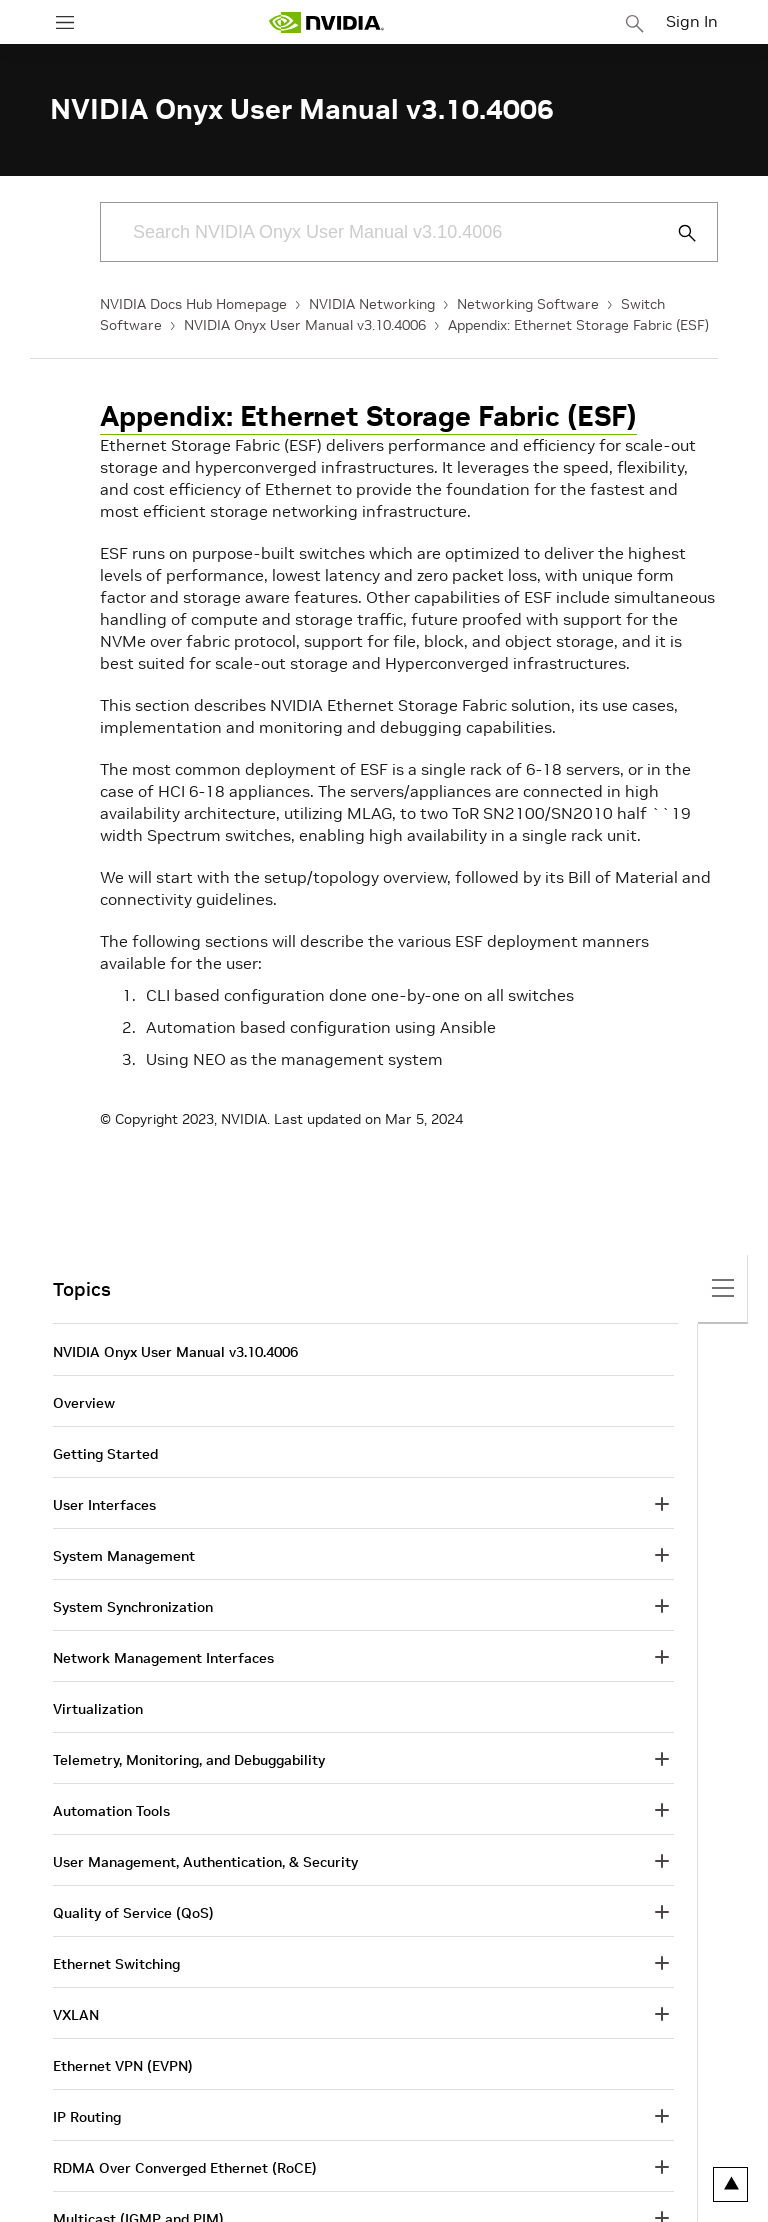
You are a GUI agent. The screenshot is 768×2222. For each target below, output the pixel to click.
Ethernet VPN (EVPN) (123, 2066)
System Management (124, 1556)
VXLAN (76, 2015)
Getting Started (105, 1454)
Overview (84, 1403)
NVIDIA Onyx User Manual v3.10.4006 (305, 325)
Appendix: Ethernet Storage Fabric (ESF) (578, 325)
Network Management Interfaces (163, 1658)
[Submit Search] (676, 233)
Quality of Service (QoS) (133, 1913)
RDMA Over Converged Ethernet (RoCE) (185, 2168)
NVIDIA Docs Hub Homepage (193, 304)
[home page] (326, 22)
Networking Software (528, 304)
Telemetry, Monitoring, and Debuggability (189, 1760)
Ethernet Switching (116, 1964)
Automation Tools (111, 1811)
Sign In (692, 21)
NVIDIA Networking (372, 304)
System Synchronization (133, 1607)
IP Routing (87, 2117)
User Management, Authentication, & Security (205, 1862)
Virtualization (98, 1709)
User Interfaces (104, 1505)
